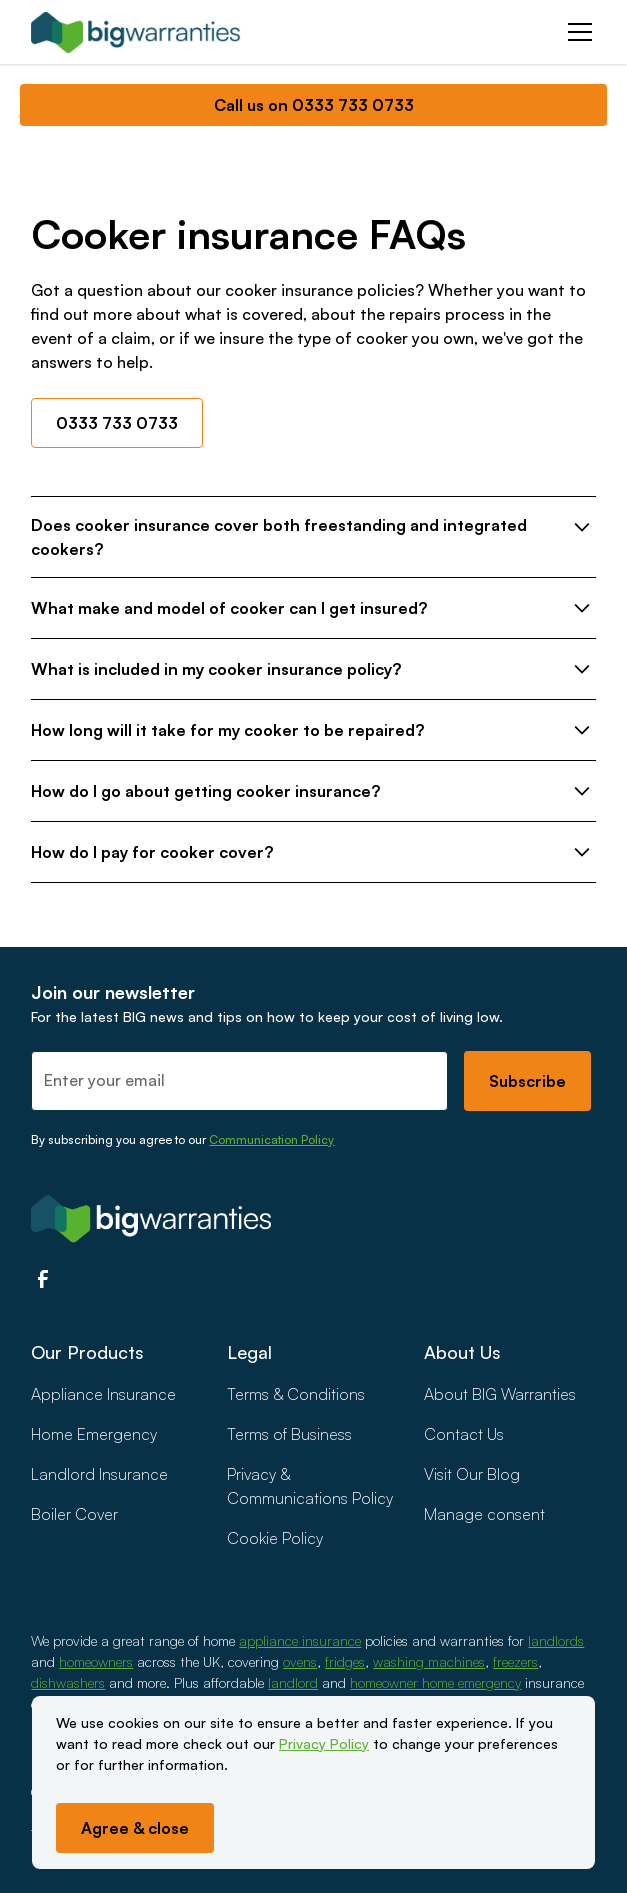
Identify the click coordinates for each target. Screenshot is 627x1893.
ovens (300, 1661)
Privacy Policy (324, 1743)
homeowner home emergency (435, 1682)
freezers (515, 1661)
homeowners (96, 1661)
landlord (293, 1682)
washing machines (429, 1661)
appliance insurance (300, 1640)
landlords (556, 1640)
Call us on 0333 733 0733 (314, 105)
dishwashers (68, 1682)
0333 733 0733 (117, 423)
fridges (345, 1661)
